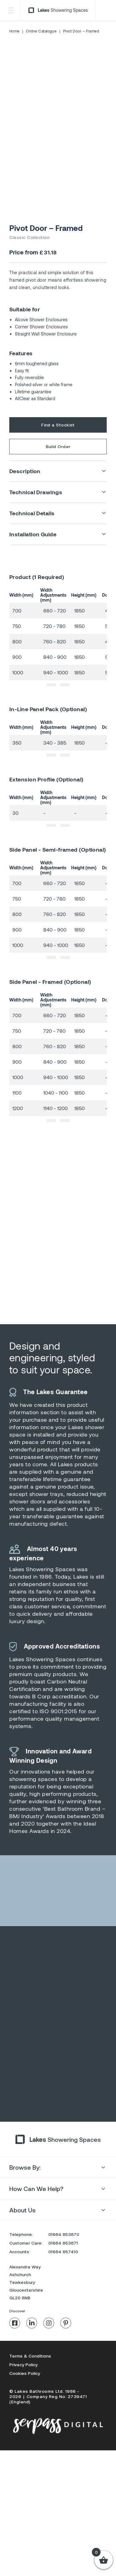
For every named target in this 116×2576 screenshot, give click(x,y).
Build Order (58, 446)
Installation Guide (32, 534)
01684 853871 (63, 2261)
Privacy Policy (23, 2383)
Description (25, 471)
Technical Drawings (35, 492)
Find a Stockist (58, 424)
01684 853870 (63, 2252)
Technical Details (32, 513)
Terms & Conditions (30, 2374)
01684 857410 (63, 2270)
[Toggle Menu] (10, 10)
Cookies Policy (24, 2391)
